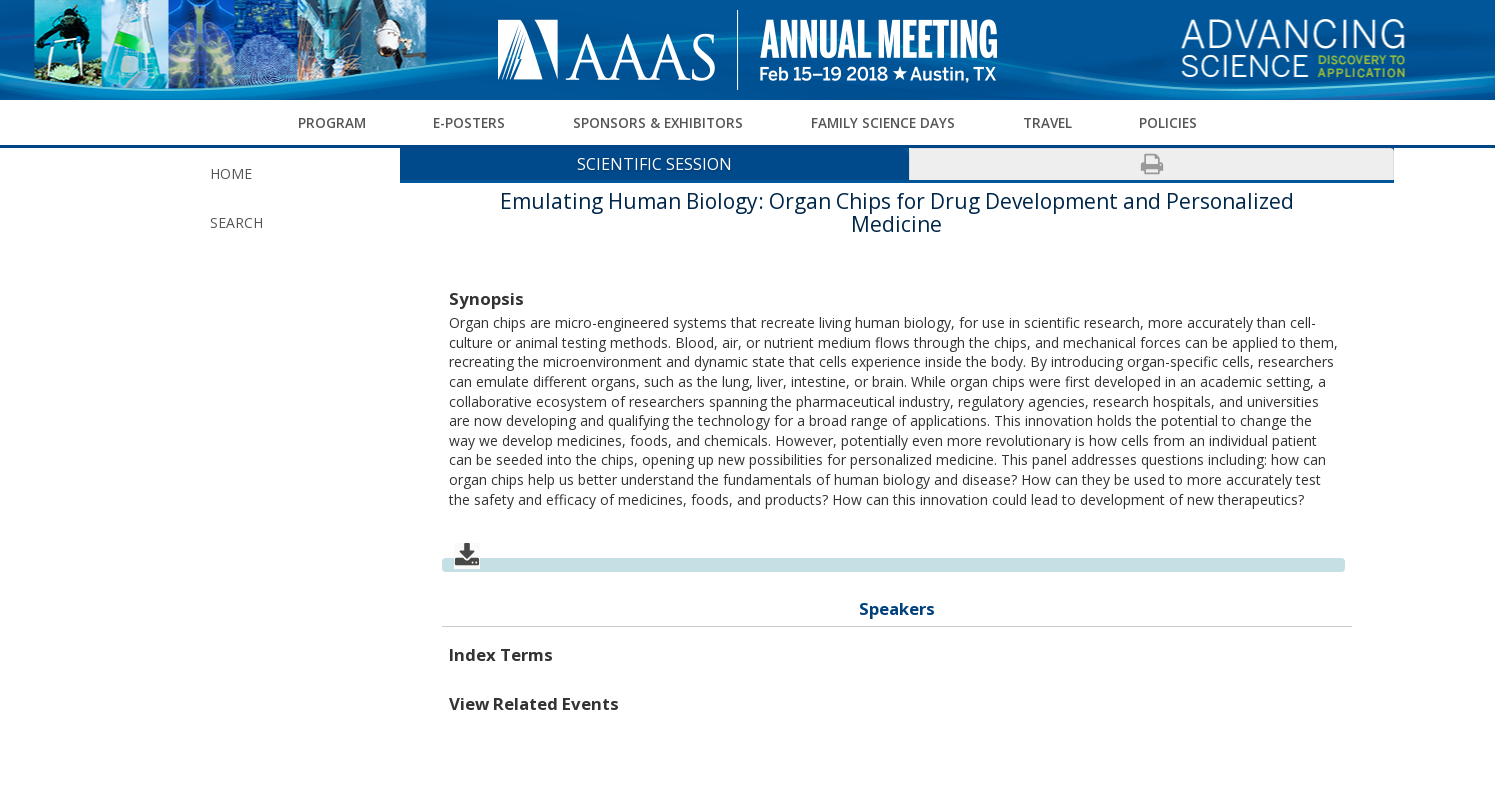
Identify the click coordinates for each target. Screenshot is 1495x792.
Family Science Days (883, 122)
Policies (1168, 122)
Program (332, 122)
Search (236, 222)
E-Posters (469, 122)
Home (231, 173)
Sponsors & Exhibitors (658, 122)
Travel (1047, 122)
